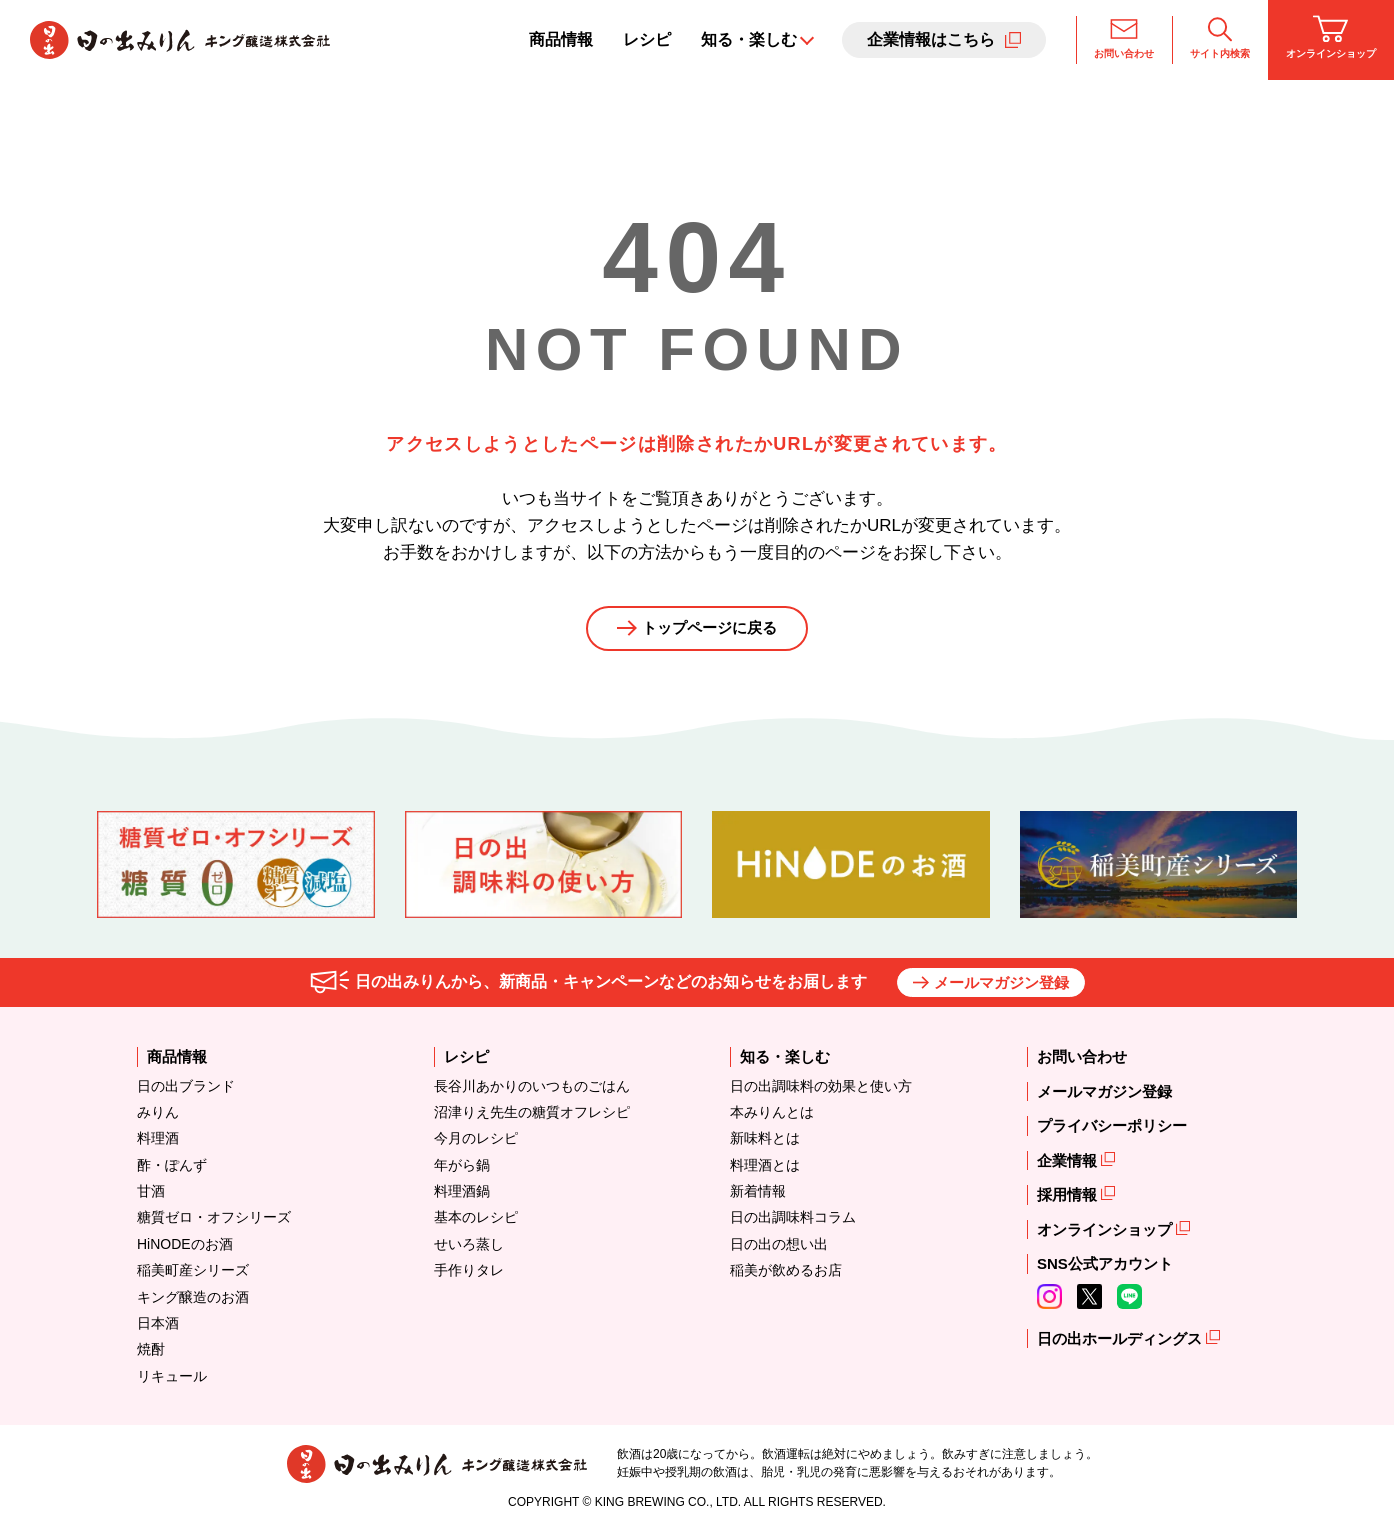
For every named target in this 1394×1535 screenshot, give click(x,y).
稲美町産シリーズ (193, 1274)
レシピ (647, 39)
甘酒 (151, 1195)
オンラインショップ (1331, 37)
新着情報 (758, 1195)
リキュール (172, 1379)
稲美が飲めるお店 (786, 1274)
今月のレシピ (476, 1142)
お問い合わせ (1124, 37)
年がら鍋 (462, 1168)
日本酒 (158, 1327)
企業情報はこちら (931, 39)
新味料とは (765, 1142)
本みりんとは (772, 1115)
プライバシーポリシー (1112, 1129)
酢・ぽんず (172, 1168)
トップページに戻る (710, 630)
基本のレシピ (476, 1221)
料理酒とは (765, 1168)
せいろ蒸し (469, 1247)
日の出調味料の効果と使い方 (821, 1089)
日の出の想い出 (779, 1247)
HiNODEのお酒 (185, 1247)
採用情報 (1069, 1198)
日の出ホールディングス (1121, 1341)
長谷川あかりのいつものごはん (532, 1089)
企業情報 (1069, 1163)
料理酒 (158, 1142)
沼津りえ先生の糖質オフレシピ (532, 1115)
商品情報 (561, 39)
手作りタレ (469, 1274)
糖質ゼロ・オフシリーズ (214, 1221)
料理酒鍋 (462, 1195)
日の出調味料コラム (793, 1221)
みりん (158, 1115)
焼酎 (151, 1353)
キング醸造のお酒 (193, 1300)
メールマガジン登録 (1001, 985)
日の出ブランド (186, 1089)
